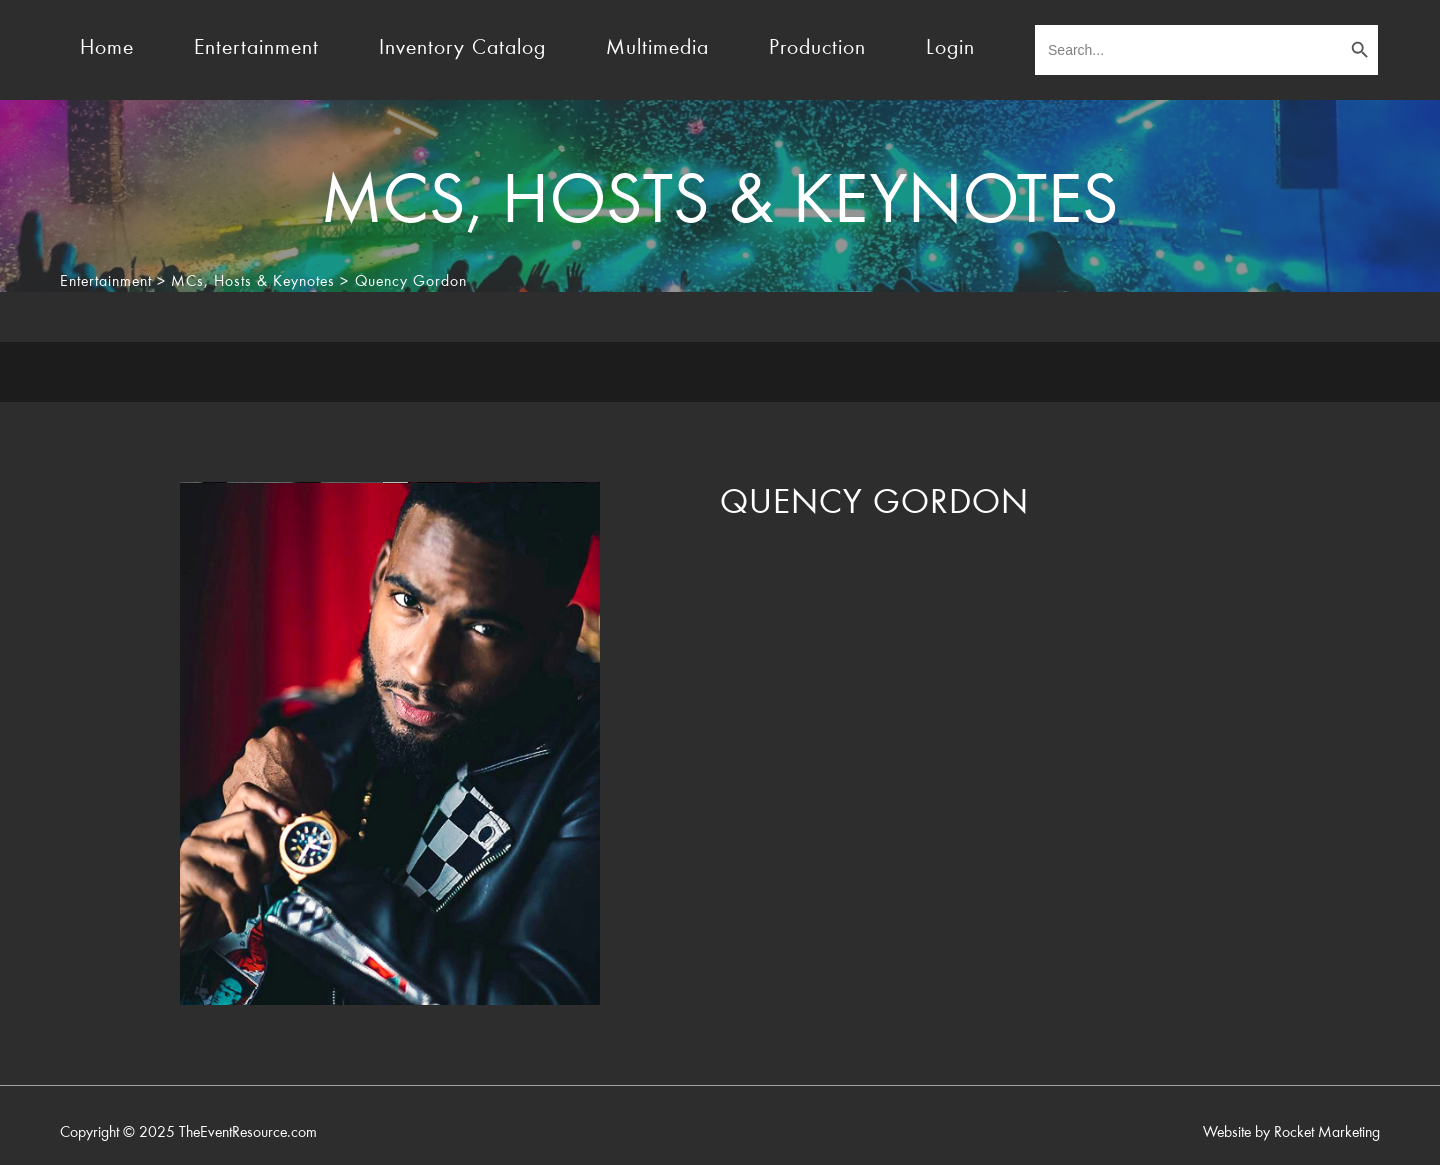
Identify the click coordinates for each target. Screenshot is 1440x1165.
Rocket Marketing (1327, 1133)
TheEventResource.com (248, 1133)
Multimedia (657, 49)
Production (817, 49)
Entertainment (256, 49)
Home (107, 49)
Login (950, 49)
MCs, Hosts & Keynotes (253, 282)
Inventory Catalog (462, 49)
